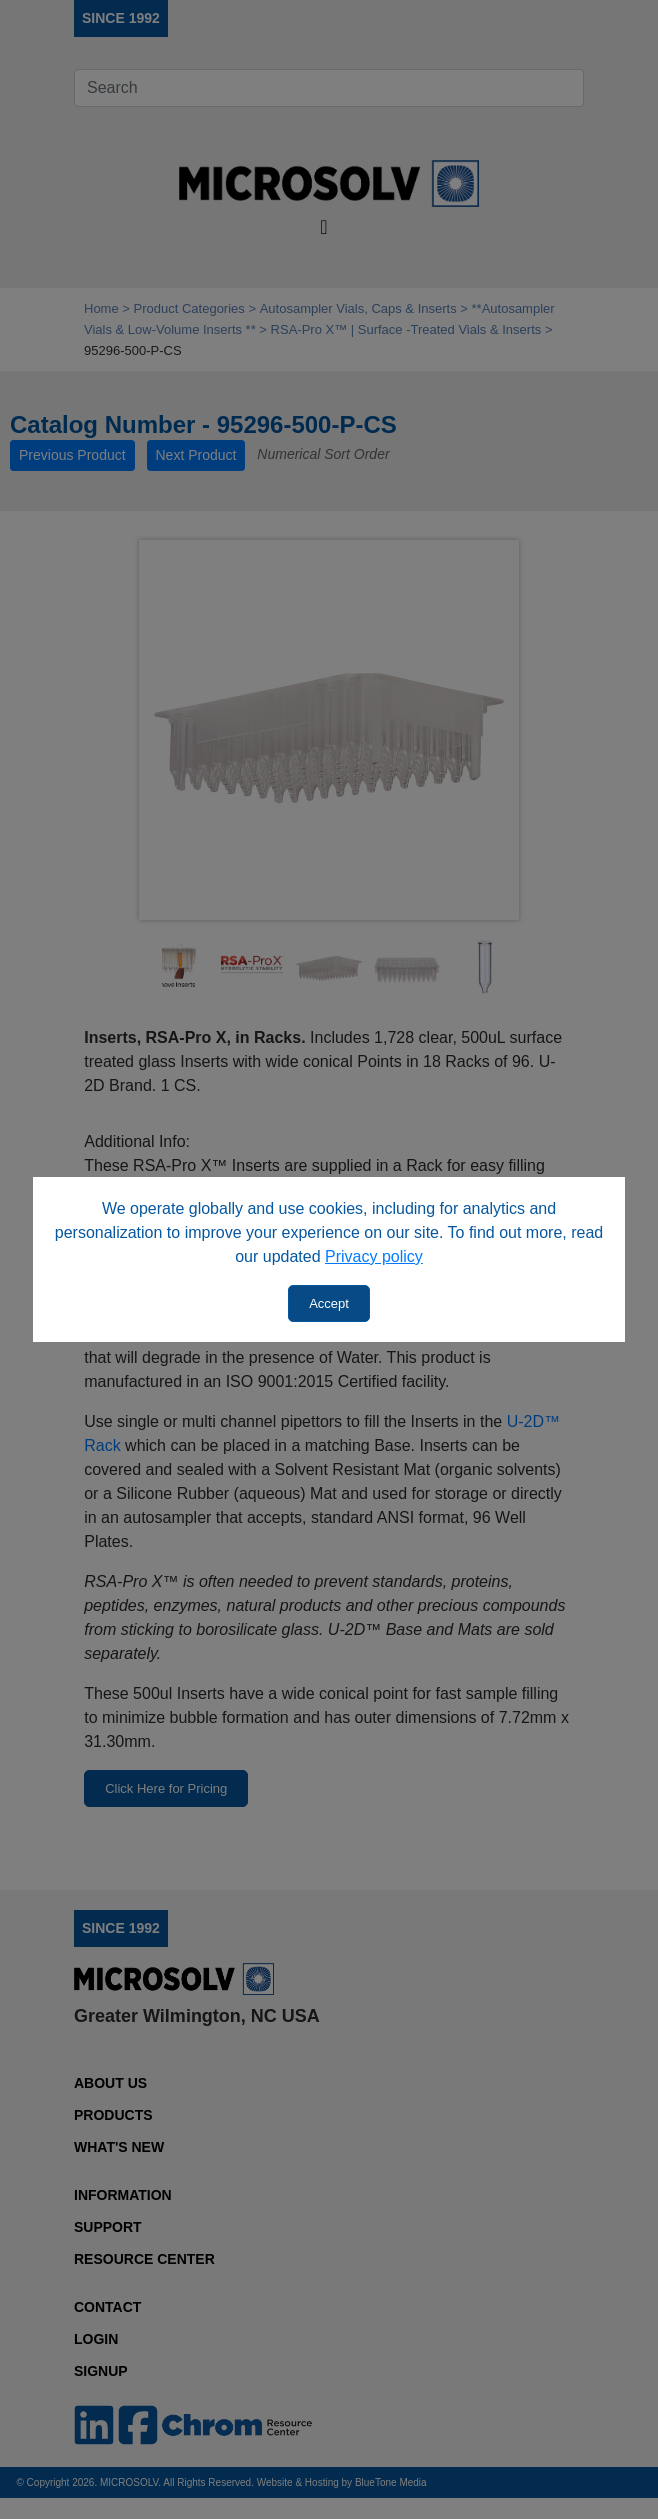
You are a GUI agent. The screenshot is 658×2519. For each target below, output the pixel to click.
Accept (329, 1303)
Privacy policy (374, 1256)
